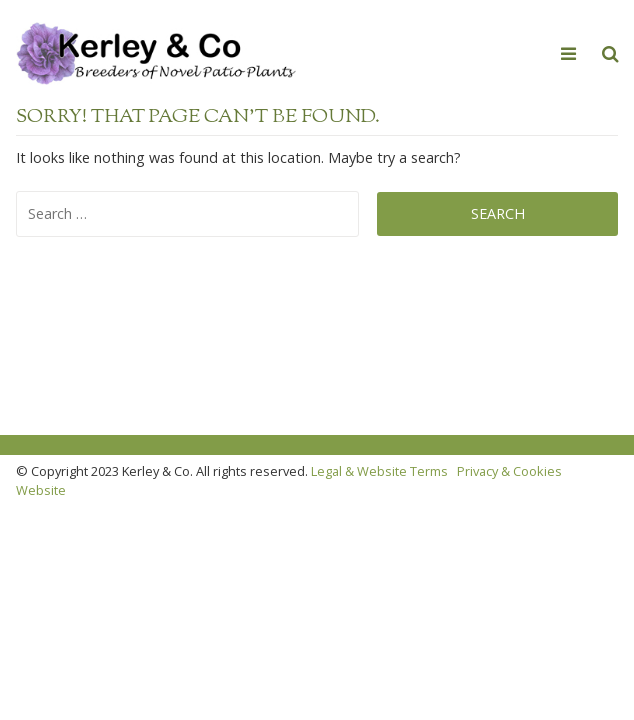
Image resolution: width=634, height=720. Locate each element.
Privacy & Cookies (509, 471)
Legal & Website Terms (379, 471)
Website (41, 490)
